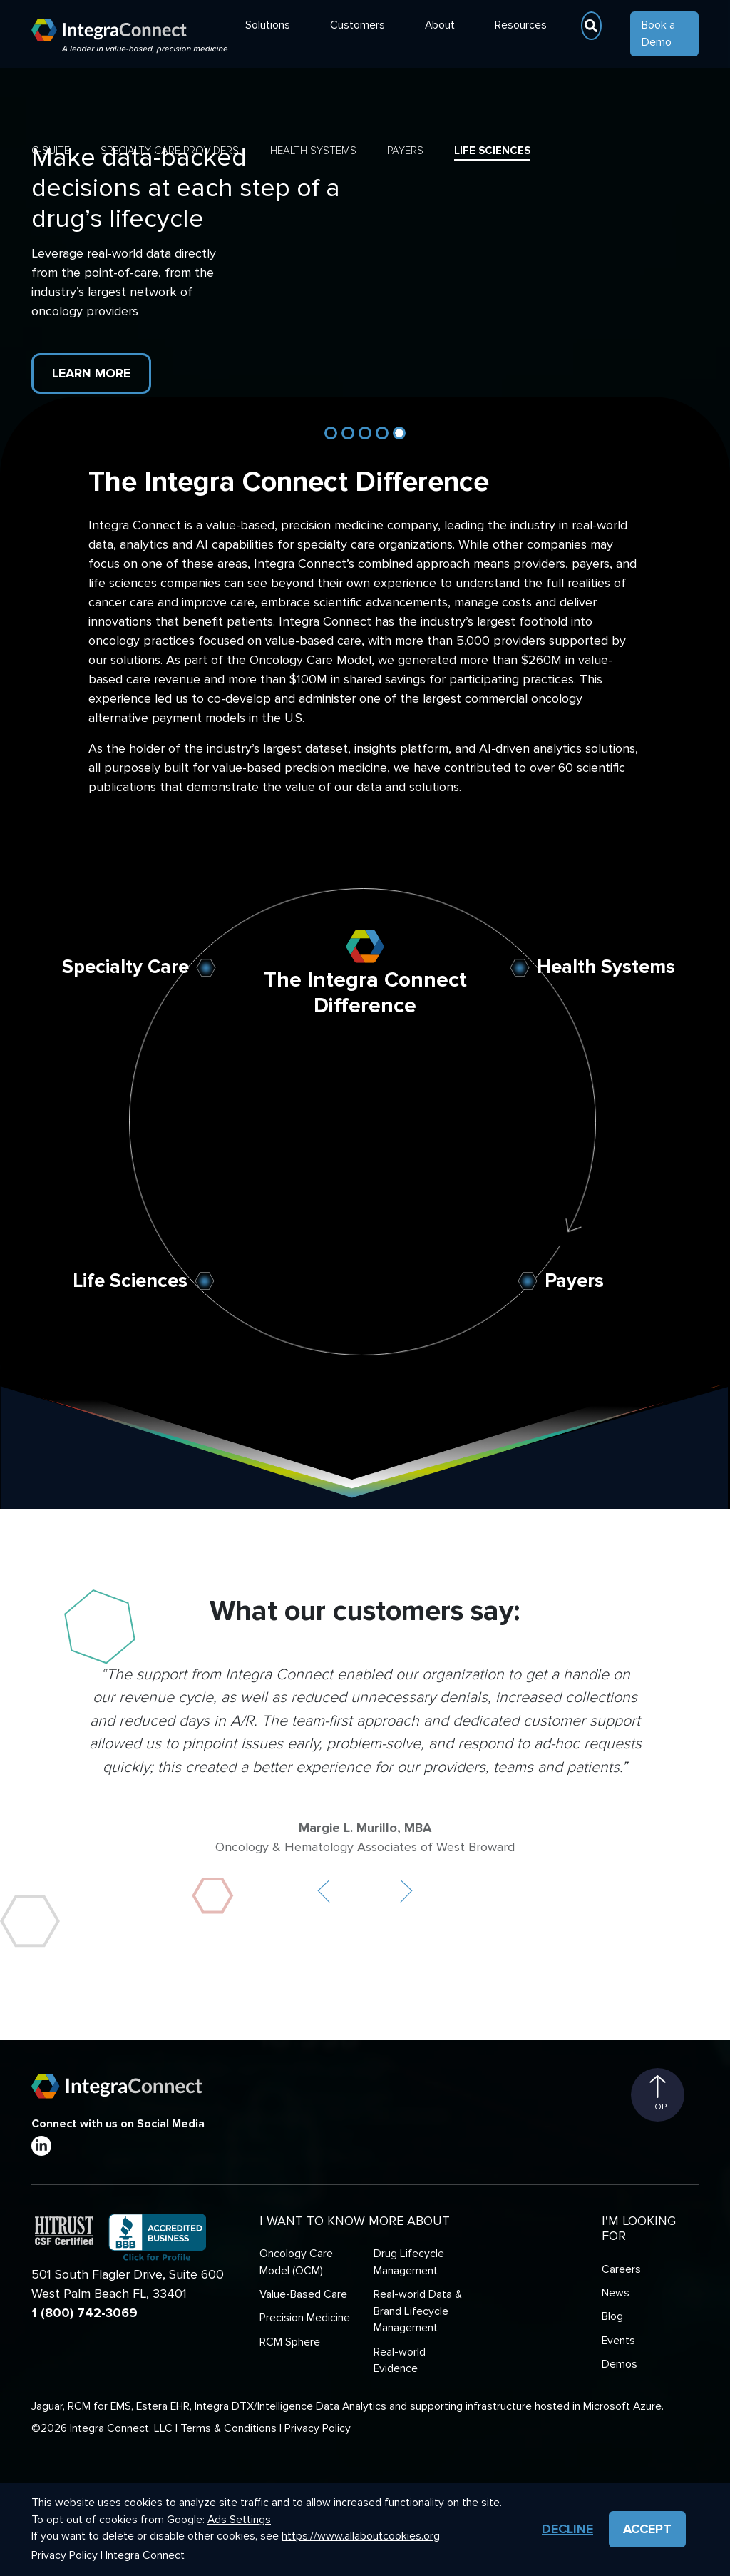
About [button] (440, 25)
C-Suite (50, 150)
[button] (323, 1891)
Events (618, 2341)
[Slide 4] (382, 433)
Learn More (91, 373)
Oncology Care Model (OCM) (296, 2262)
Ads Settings (239, 2520)
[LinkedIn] (41, 2146)
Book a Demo (658, 34)
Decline (567, 2529)
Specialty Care (125, 967)
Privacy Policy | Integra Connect (108, 2555)
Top (658, 2093)
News (615, 2293)
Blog (612, 2316)
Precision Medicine (304, 2318)
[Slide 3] (365, 433)
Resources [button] (521, 25)
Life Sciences (492, 150)
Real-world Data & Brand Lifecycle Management (418, 2311)
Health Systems (313, 150)
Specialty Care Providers (170, 150)
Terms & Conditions (228, 2428)
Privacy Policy (317, 2428)
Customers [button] (357, 25)
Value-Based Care (303, 2294)
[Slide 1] (330, 433)
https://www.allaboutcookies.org (361, 2536)
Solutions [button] (267, 25)
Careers (621, 2269)
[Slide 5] (399, 433)
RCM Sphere (289, 2342)
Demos (619, 2364)
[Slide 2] (347, 433)
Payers (405, 150)
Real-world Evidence (400, 2361)
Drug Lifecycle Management (409, 2262)
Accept (647, 2529)
